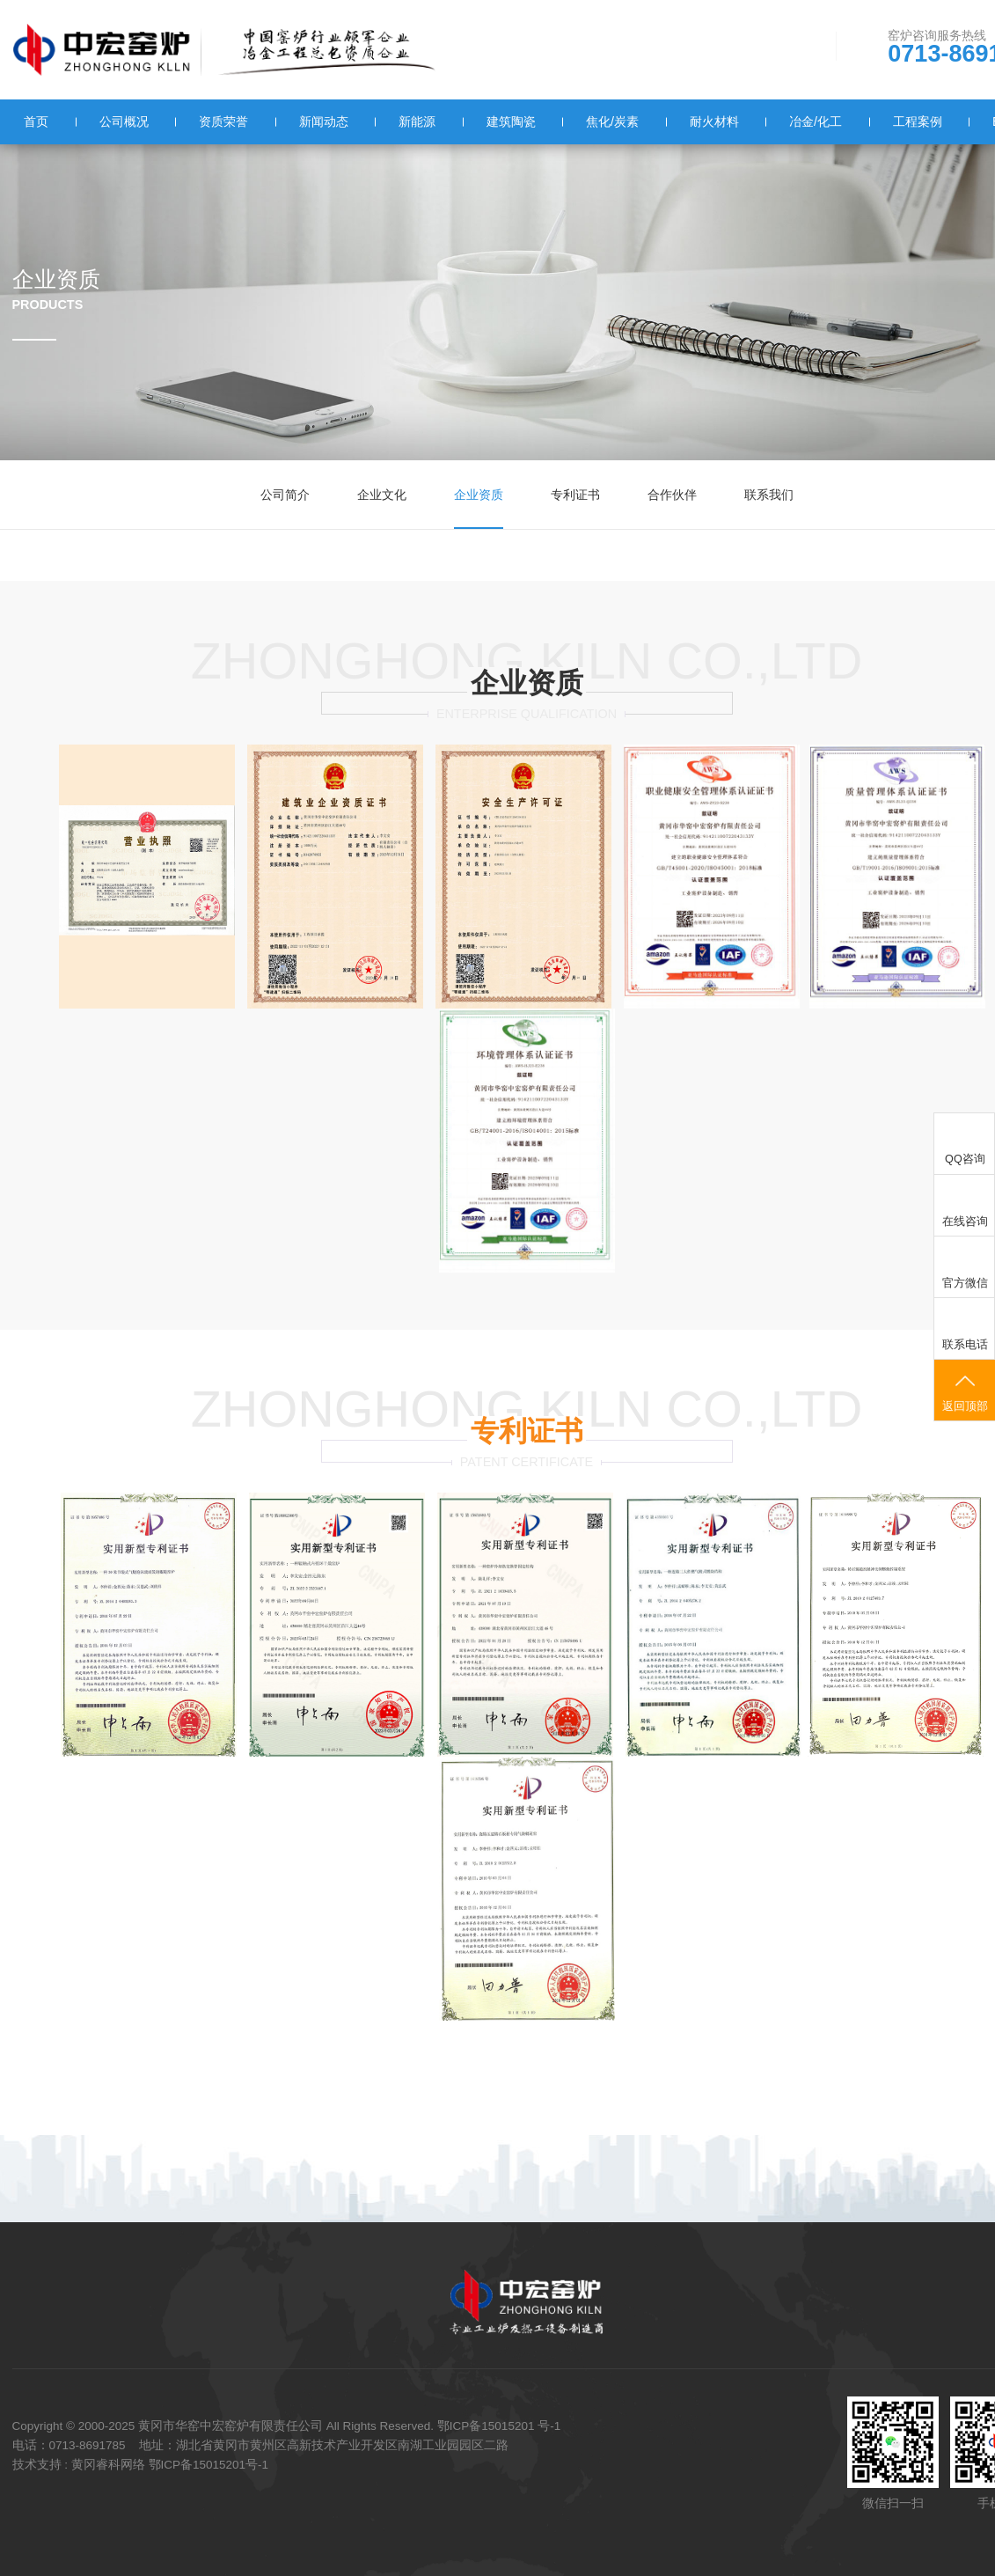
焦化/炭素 (611, 121)
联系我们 (769, 495)
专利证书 (575, 495)
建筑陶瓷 (510, 121)
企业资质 (478, 495)
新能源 (417, 121)
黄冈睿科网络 (108, 2462)
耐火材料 (713, 121)
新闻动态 (323, 121)
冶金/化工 (814, 121)
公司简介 (285, 495)
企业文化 (381, 495)
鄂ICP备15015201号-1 (209, 2462)
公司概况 (123, 121)
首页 (36, 121)
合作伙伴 (672, 495)
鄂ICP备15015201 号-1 (498, 2425)
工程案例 (916, 121)
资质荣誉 (223, 121)
